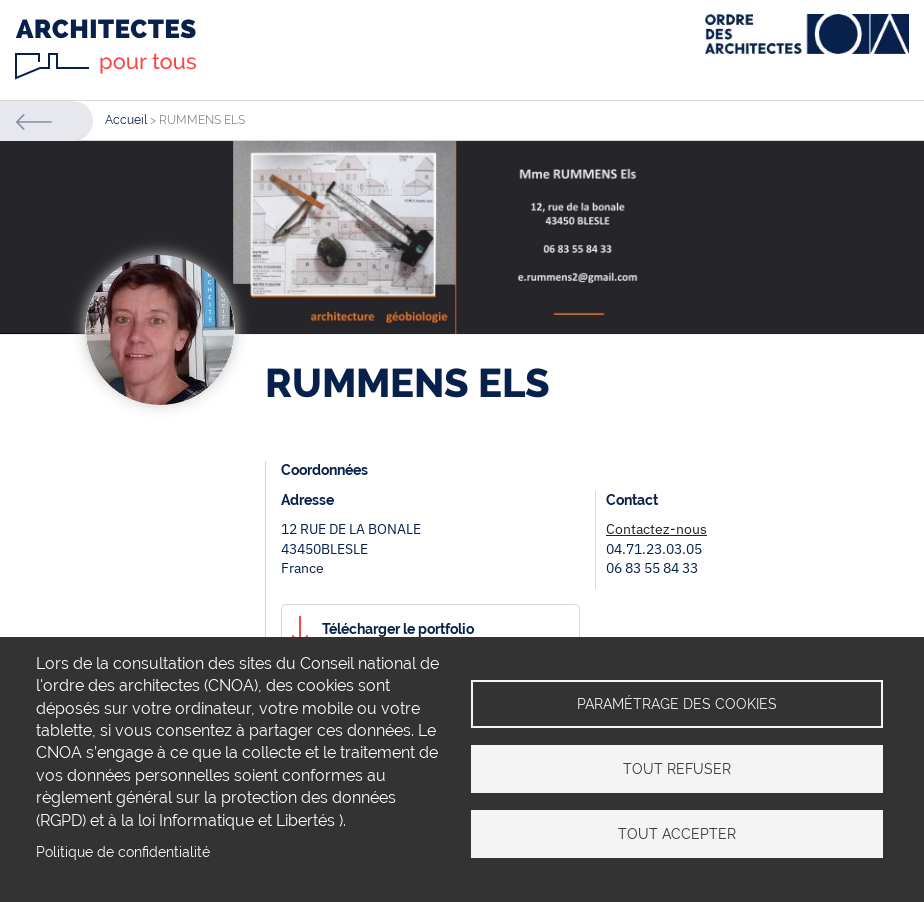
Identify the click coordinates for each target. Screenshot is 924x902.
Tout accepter (677, 834)
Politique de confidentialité (123, 852)
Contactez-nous (656, 529)
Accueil (126, 120)
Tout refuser (677, 769)
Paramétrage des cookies (677, 704)
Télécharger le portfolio (398, 629)
